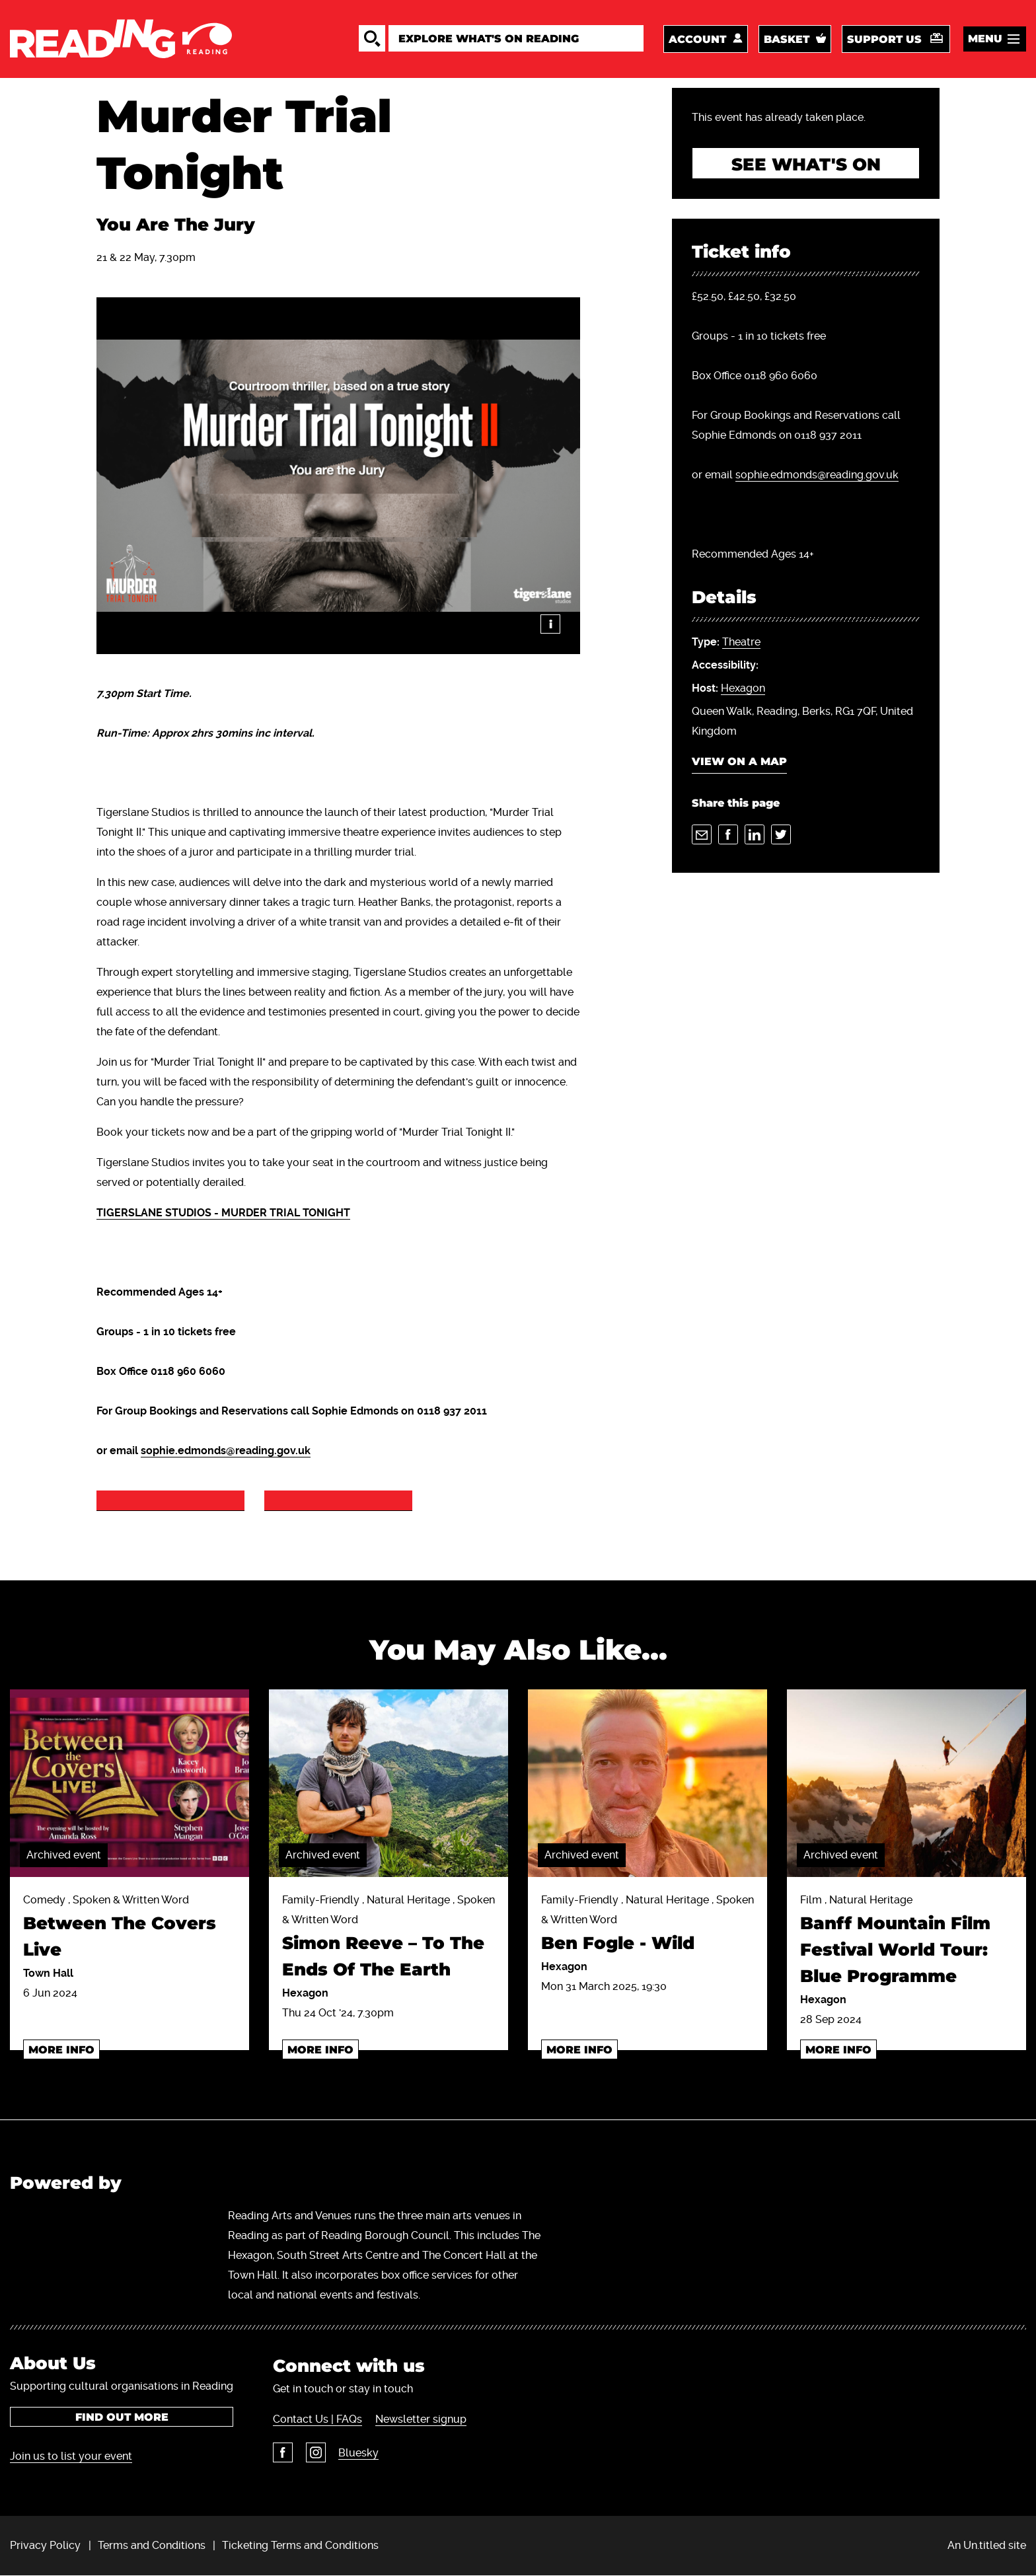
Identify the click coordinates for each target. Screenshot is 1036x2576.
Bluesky (358, 2453)
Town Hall (48, 1973)
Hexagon (743, 689)
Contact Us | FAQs (317, 2419)
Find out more (121, 2417)
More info (61, 2049)
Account (697, 39)
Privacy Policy (45, 2545)
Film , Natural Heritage (906, 1942)
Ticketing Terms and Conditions (300, 2545)
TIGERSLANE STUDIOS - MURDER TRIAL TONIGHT (223, 1213)
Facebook (283, 2453)
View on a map (739, 762)
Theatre (741, 643)
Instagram (315, 2453)
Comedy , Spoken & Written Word (129, 1929)
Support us (884, 39)
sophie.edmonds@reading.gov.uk (226, 1451)
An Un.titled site (986, 2545)
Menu (985, 38)
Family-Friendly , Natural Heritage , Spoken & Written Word (388, 1938)
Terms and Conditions (151, 2545)
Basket (786, 39)
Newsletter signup (420, 2419)
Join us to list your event (71, 2456)
